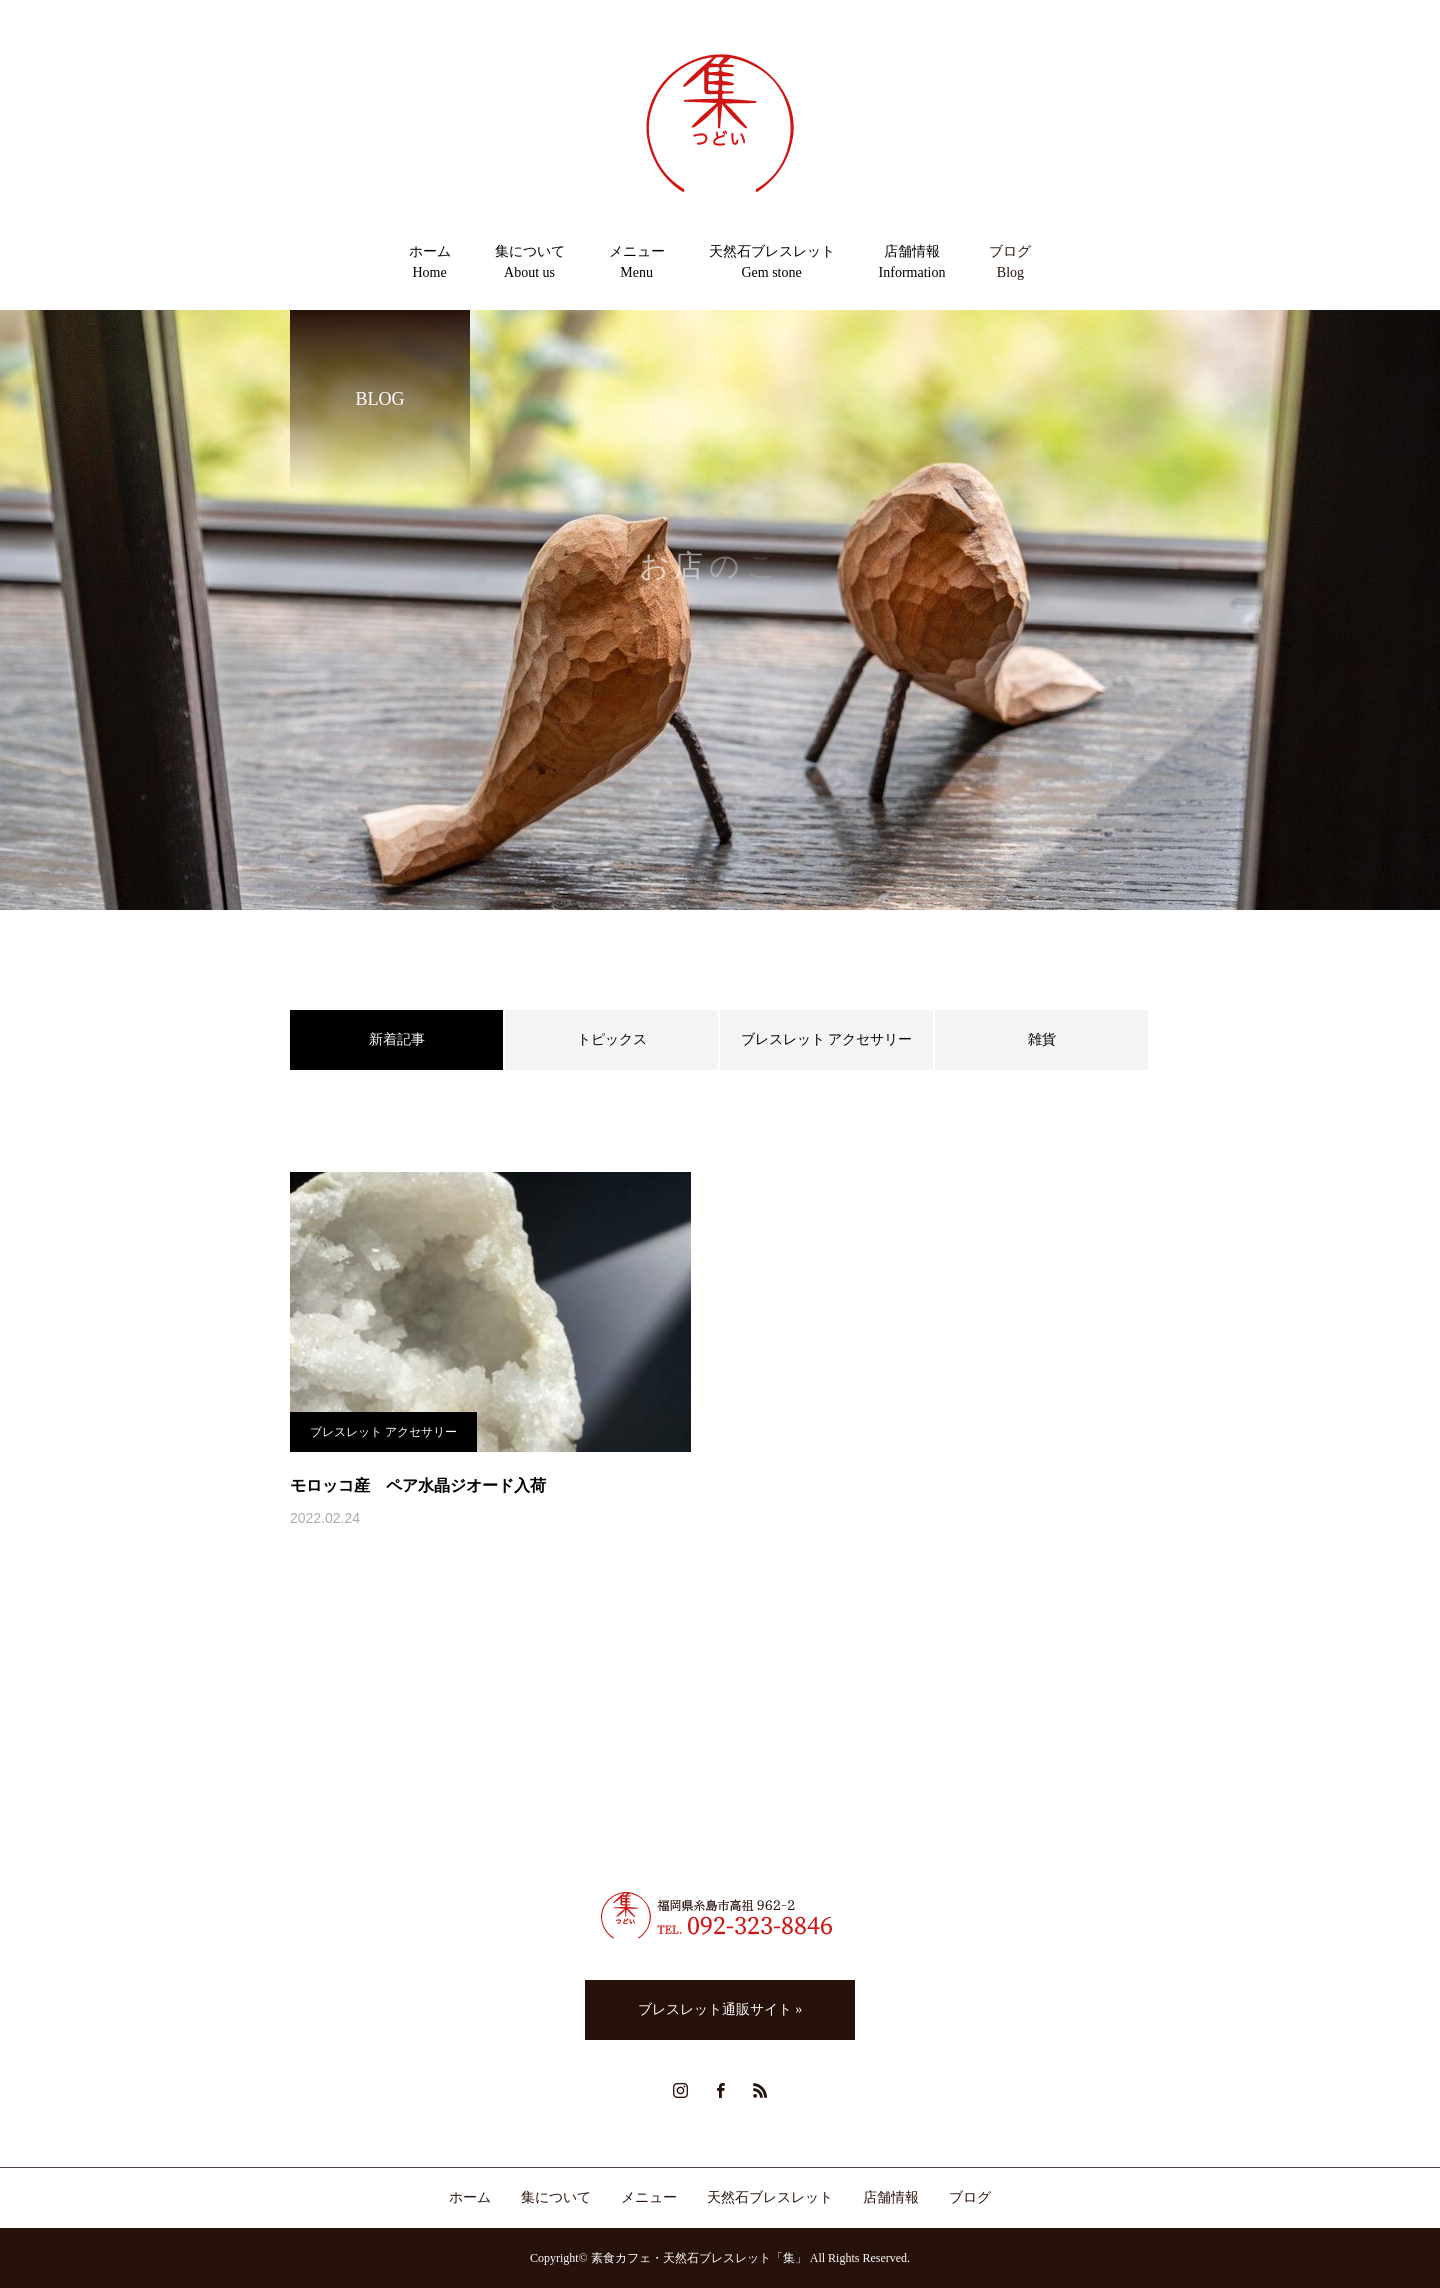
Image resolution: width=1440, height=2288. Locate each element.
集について (556, 2197)
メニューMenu (637, 262)
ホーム (470, 2197)
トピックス (612, 1039)
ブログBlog (1010, 262)
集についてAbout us (530, 262)
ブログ (970, 2197)
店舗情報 (891, 2197)
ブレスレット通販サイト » (720, 2009)
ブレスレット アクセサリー (827, 1039)
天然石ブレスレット (770, 2197)
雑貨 (1042, 1039)
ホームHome (430, 262)
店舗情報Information (912, 262)
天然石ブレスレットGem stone (772, 262)
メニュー (649, 2197)
